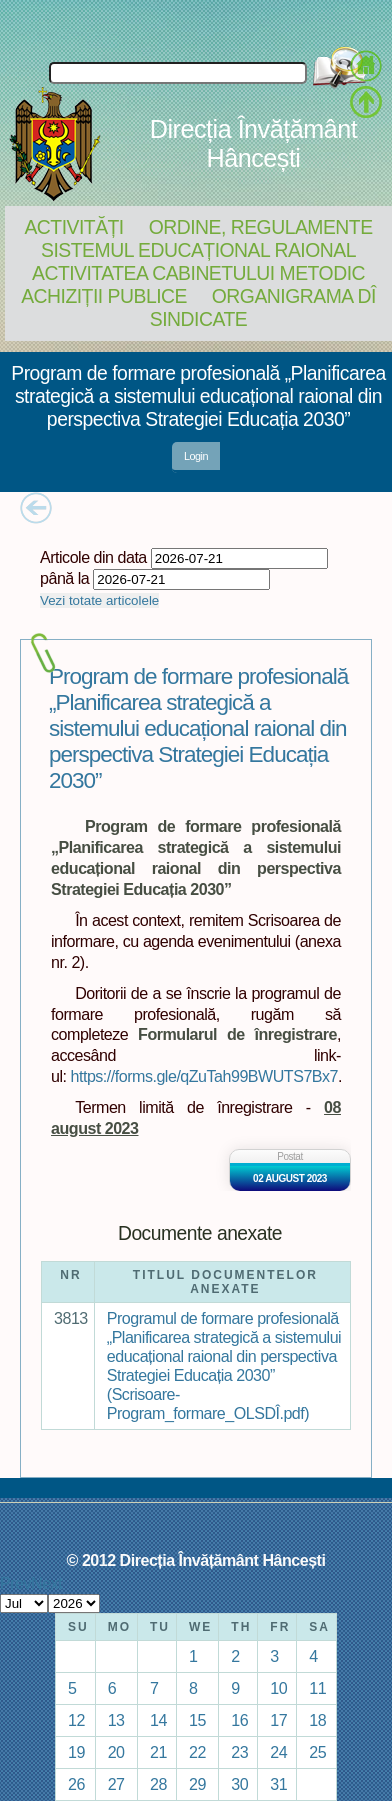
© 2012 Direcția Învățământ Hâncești (196, 1560)
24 (278, 1752)
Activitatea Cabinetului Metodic (198, 273)
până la (64, 578)
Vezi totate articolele (99, 600)
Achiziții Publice (104, 296)
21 (158, 1752)
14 (158, 1720)
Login (196, 456)
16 (239, 1720)
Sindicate (198, 319)
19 (76, 1752)
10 (278, 1688)
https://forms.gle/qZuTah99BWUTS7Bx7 (205, 1076)
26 (76, 1784)
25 (317, 1752)
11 (317, 1688)
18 (317, 1720)
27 (116, 1784)
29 (197, 1784)
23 (239, 1752)
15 (197, 1720)
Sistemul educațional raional (198, 250)
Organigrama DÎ (294, 296)
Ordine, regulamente (261, 227)
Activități (73, 227)
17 (278, 1720)
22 (197, 1752)
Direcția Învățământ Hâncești (253, 143)
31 (278, 1784)
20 (116, 1752)
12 (76, 1720)
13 (116, 1720)
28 (158, 1784)
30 (239, 1784)
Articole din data (93, 557)
